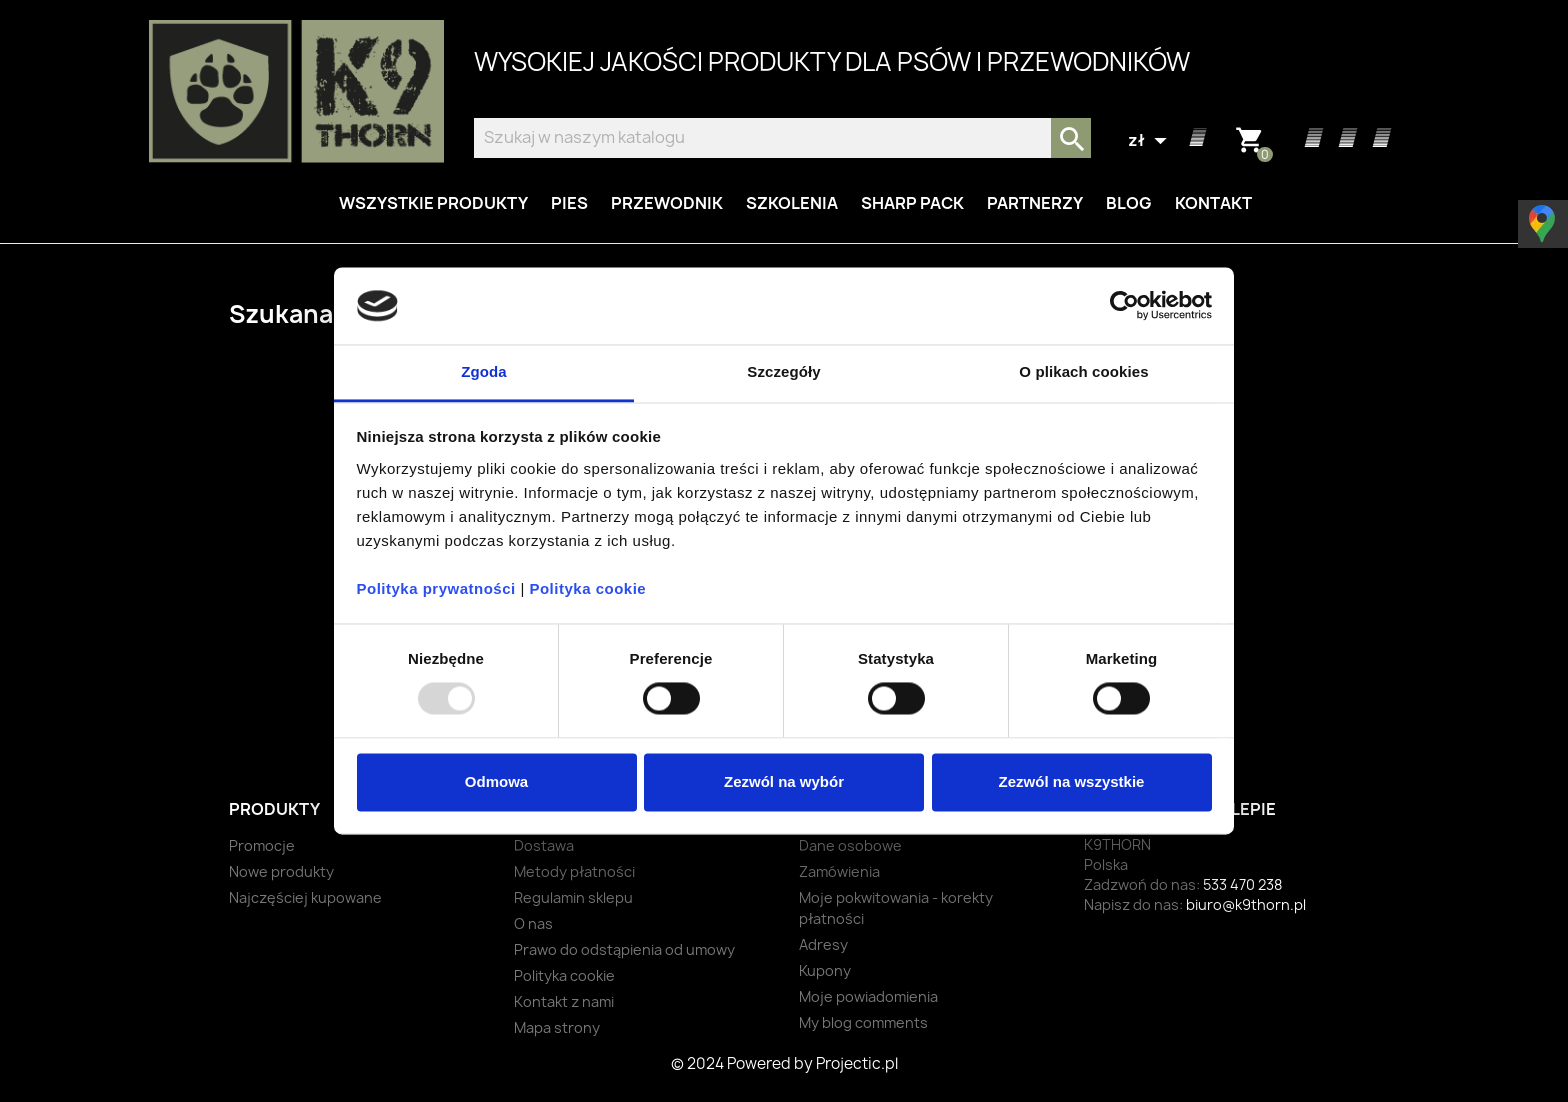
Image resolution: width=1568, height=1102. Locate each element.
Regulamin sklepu (573, 897)
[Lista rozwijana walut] (1150, 141)
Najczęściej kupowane (305, 897)
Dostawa (544, 845)
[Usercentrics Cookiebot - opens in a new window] (1124, 306)
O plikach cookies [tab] (1083, 371)
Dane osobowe (850, 845)
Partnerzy (1035, 203)
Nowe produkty (281, 871)
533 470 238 (1242, 884)
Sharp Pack (912, 203)
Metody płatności (574, 871)
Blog (1129, 203)
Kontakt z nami (564, 1001)
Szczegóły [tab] (783, 371)
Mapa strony (557, 1027)
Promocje (262, 845)
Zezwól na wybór (784, 781)
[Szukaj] (782, 138)
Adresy (823, 944)
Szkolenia (792, 203)
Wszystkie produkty (433, 203)
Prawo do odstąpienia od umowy (624, 949)
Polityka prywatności (436, 588)
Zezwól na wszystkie (1072, 781)
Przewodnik (667, 203)
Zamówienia (839, 871)
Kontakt (1213, 203)
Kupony (825, 970)
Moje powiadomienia (868, 996)
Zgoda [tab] (484, 371)
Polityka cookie (587, 588)
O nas (533, 923)
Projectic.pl (857, 1063)
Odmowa (496, 781)
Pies (569, 203)
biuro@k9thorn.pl (1246, 904)
